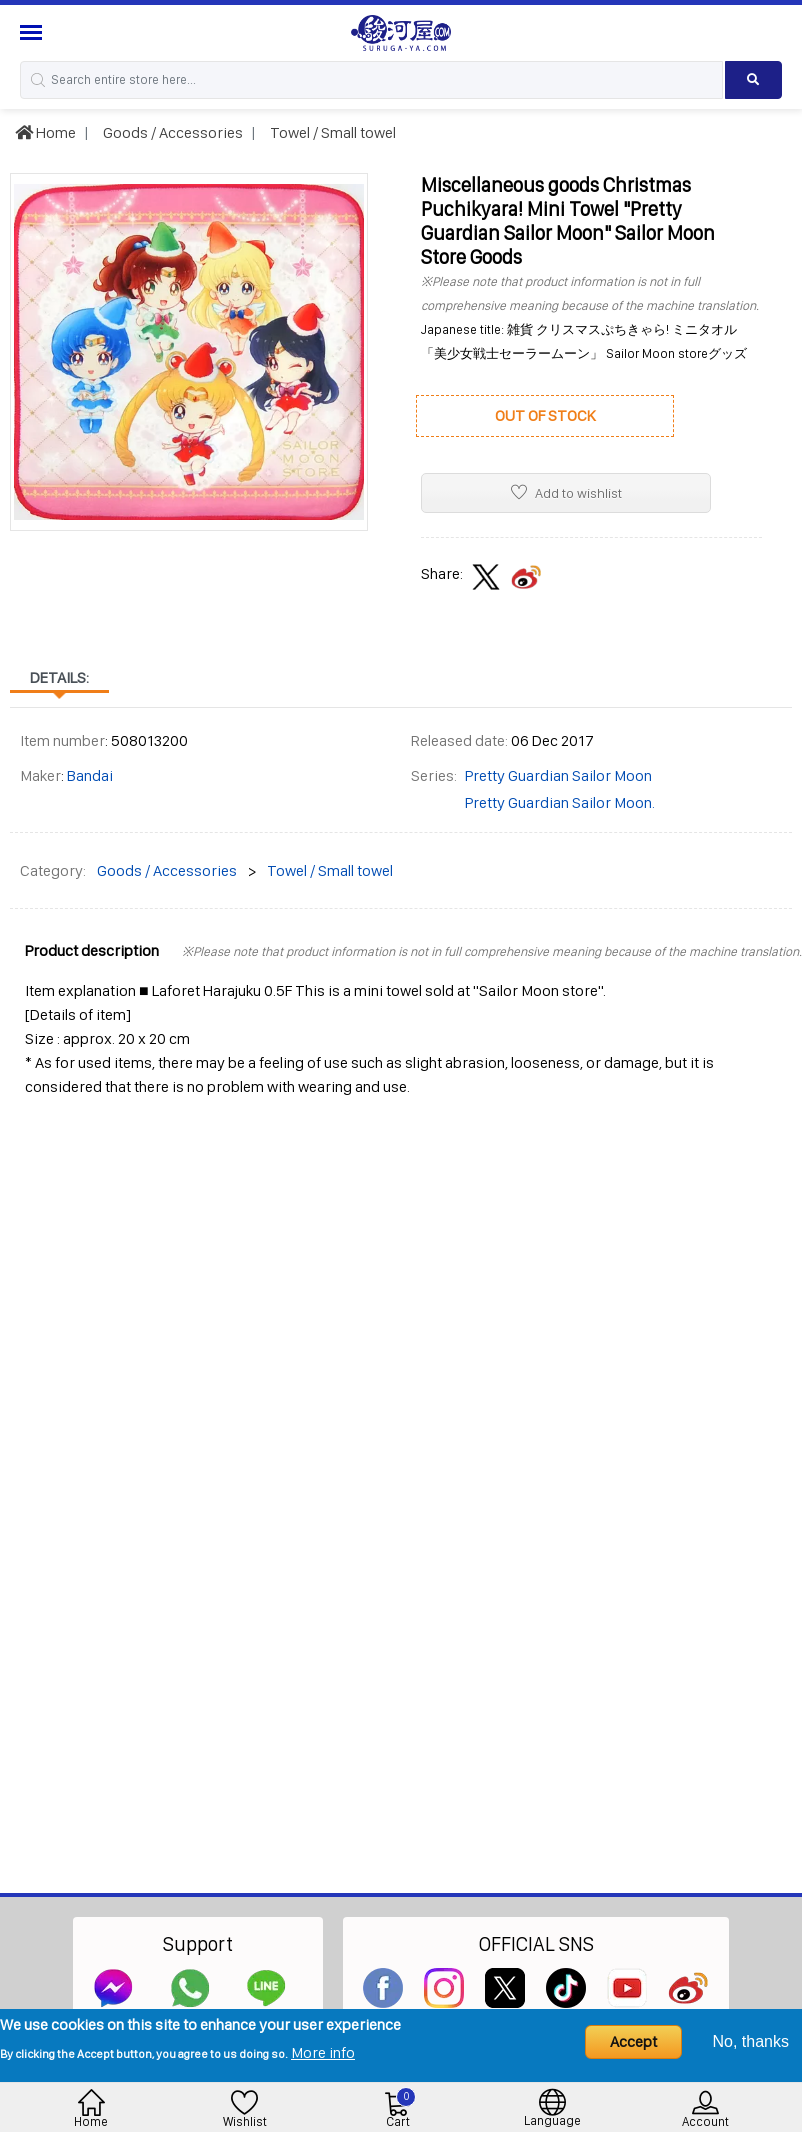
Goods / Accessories (171, 132)
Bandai (90, 775)
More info (323, 2052)
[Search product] (753, 80)
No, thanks (751, 2041)
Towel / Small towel (331, 132)
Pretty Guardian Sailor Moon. (560, 802)
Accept (633, 2041)
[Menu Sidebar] (33, 32)
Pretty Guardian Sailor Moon (558, 775)
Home (45, 132)
